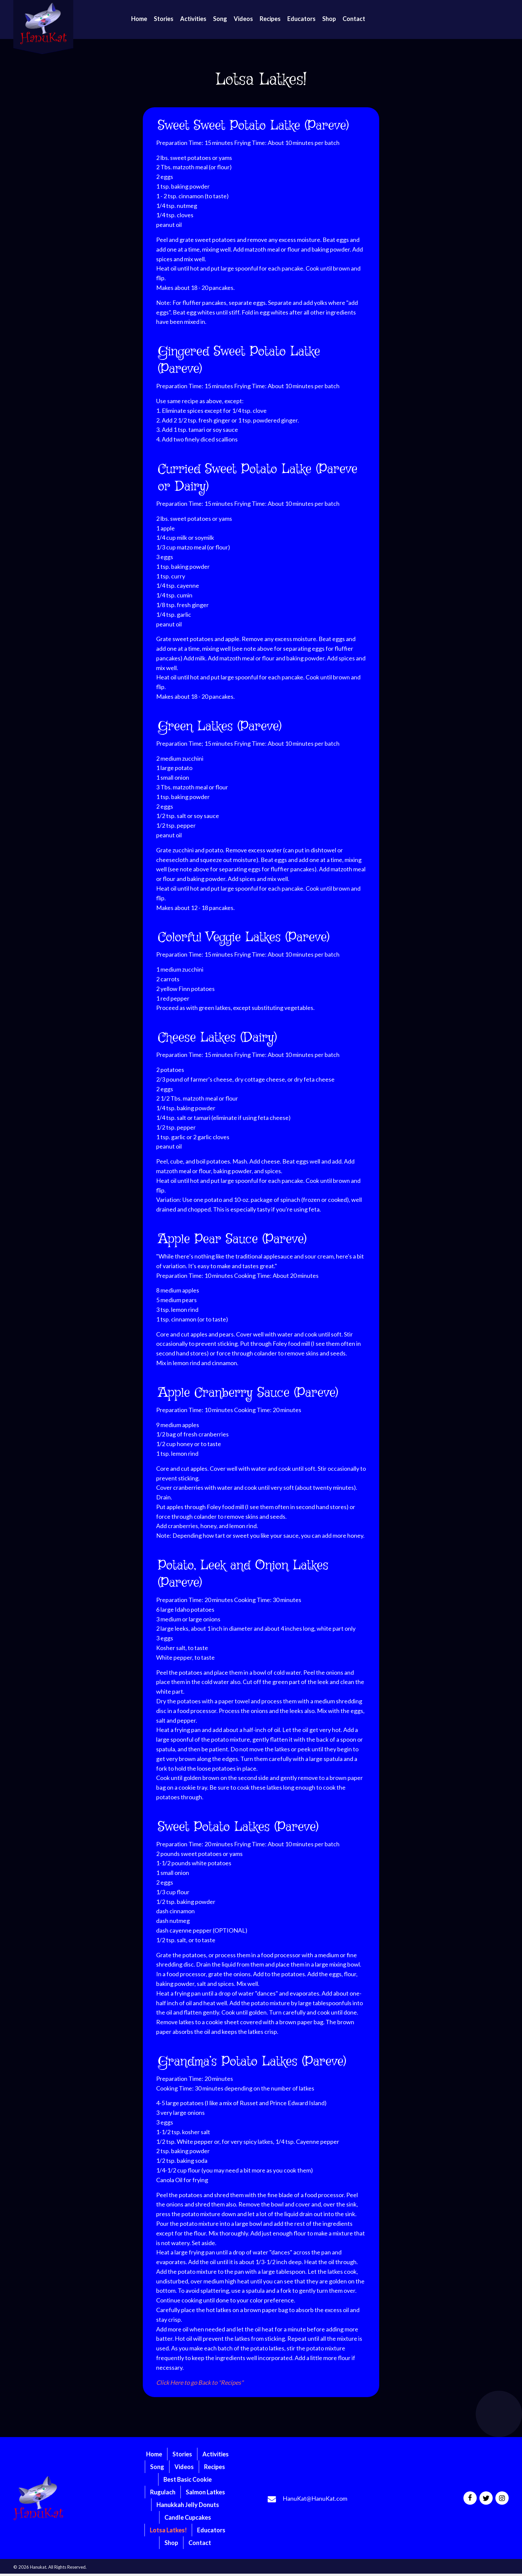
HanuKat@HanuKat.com (315, 2498)
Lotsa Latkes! (168, 2530)
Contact (199, 2542)
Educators (211, 2530)
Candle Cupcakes (187, 2517)
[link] (139, 19)
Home (154, 2454)
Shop (171, 2542)
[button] (470, 2498)
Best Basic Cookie (187, 2479)
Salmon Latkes (205, 2492)
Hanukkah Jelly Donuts (187, 2504)
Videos (184, 2466)
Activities (215, 2454)
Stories (182, 2454)
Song (157, 2466)
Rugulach (162, 2492)
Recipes (214, 2466)
